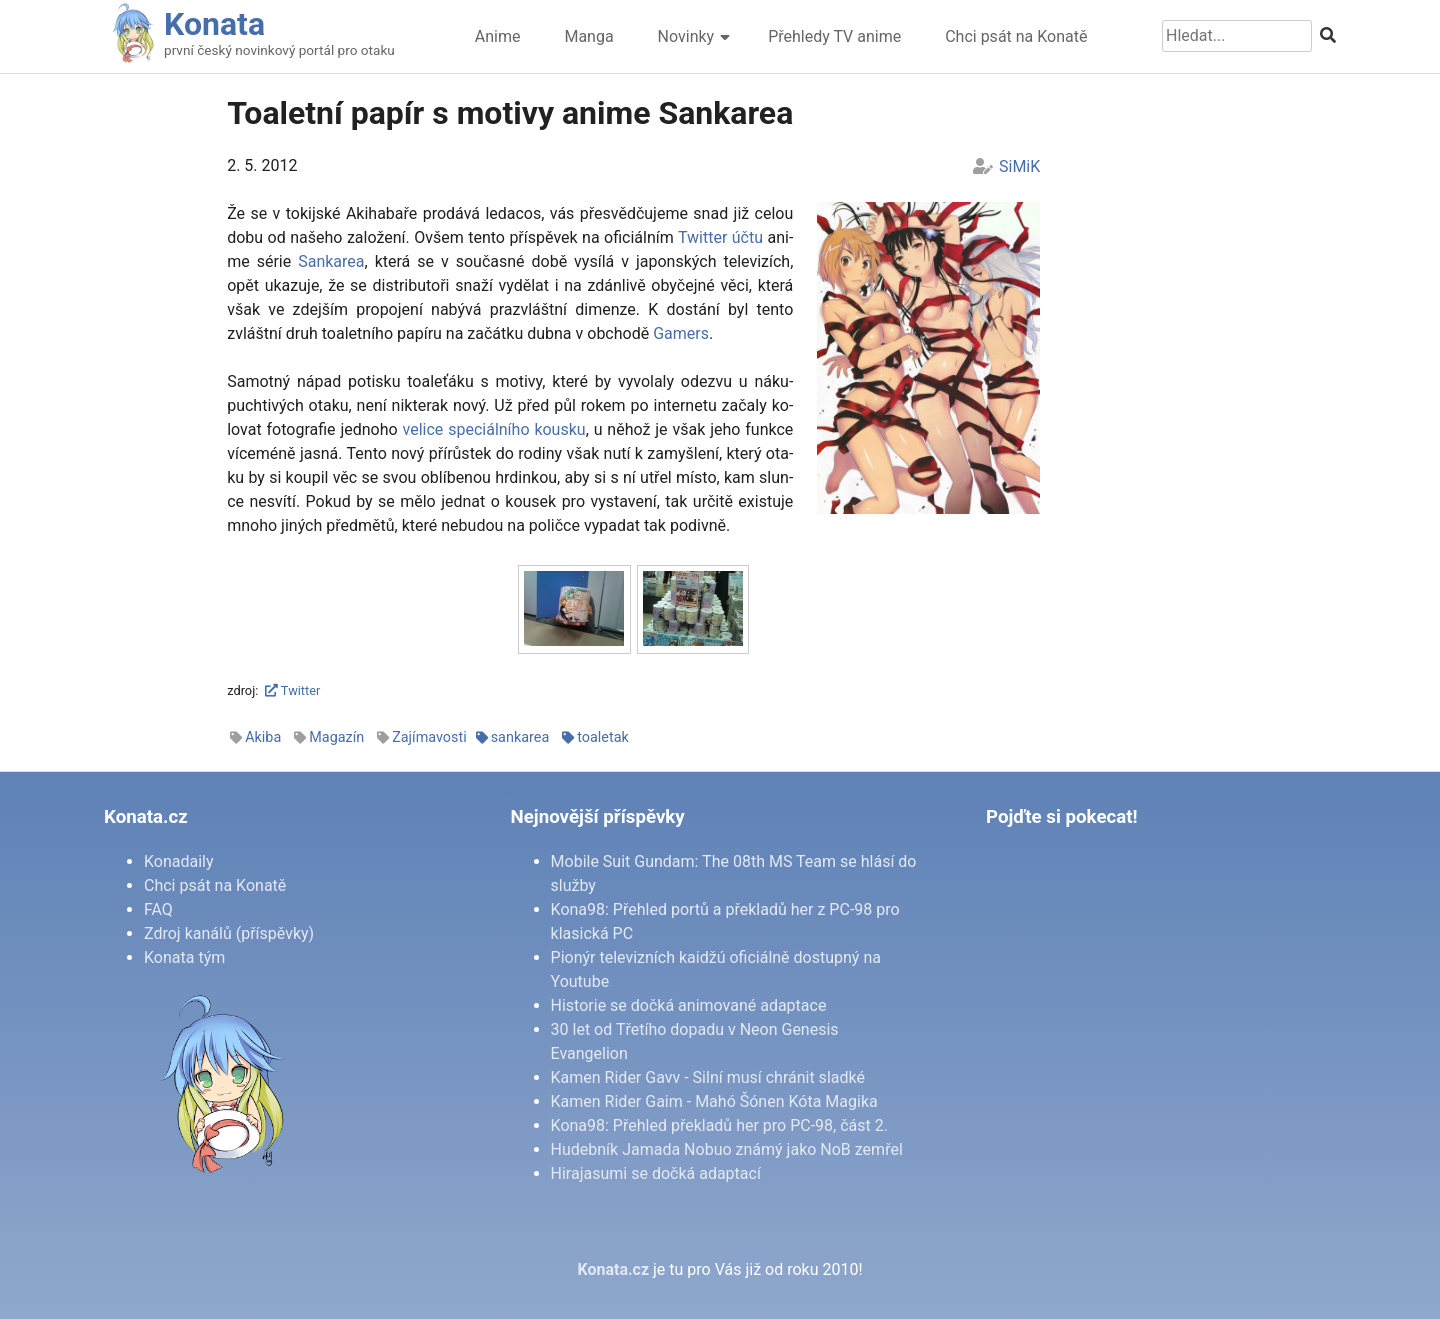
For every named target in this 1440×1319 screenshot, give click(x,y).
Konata (214, 24)
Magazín (336, 737)
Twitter (293, 690)
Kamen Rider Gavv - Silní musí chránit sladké (708, 1077)
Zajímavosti (429, 737)
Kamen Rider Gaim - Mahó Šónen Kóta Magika (714, 1101)
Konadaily (179, 861)
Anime (498, 36)
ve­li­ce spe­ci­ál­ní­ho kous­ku (494, 429)
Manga (588, 36)
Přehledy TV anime (834, 36)
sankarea (520, 737)
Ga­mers (681, 333)
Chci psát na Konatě (1016, 36)
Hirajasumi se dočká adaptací (656, 1173)
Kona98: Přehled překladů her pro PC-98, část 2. (719, 1125)
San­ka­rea (331, 261)
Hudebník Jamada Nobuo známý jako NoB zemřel (727, 1149)
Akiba (263, 737)
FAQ (158, 909)
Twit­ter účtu (720, 237)
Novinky (686, 36)
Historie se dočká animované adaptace (689, 1005)
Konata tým (184, 957)
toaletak (603, 737)
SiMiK (1019, 166)
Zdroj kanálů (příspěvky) (229, 933)
